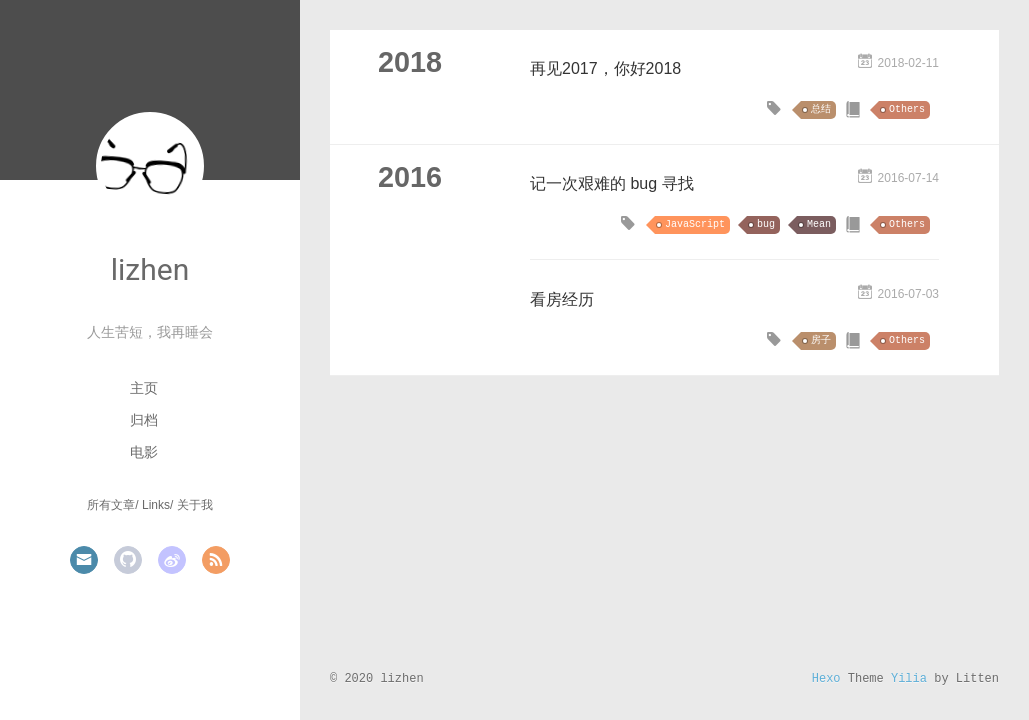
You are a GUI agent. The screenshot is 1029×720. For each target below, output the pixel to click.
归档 (144, 420)
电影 (144, 452)
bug (766, 224)
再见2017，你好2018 (605, 68)
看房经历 (562, 299)
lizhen (150, 269)
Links (156, 505)
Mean (819, 224)
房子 (821, 340)
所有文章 (111, 505)
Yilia (909, 679)
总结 (821, 109)
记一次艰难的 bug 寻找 (612, 183)
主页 (144, 388)
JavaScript (695, 224)
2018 (410, 62)
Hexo (826, 679)
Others (907, 109)
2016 (410, 177)
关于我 (195, 505)
